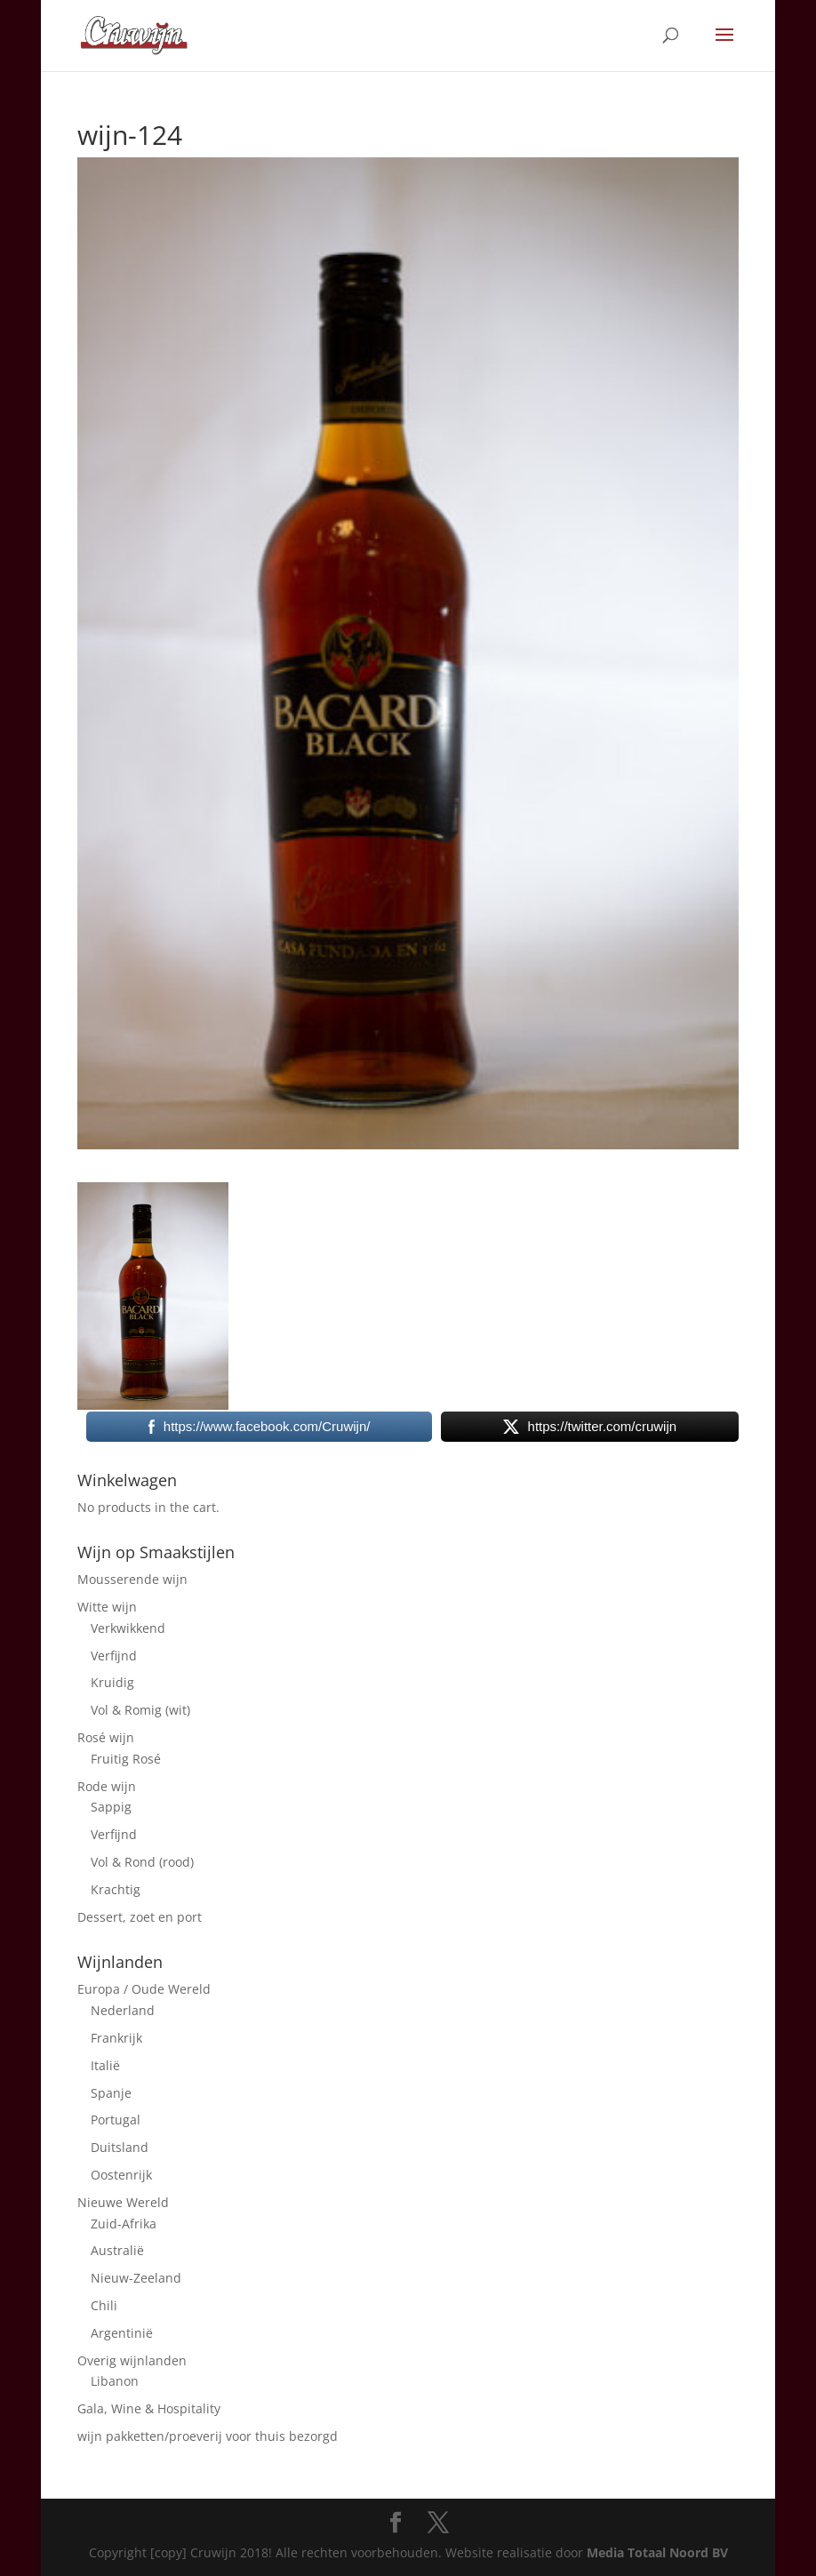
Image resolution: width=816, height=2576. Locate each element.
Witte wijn (107, 1606)
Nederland (123, 2010)
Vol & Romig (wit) (140, 1709)
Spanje (111, 2092)
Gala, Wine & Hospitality (148, 2408)
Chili (104, 2305)
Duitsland (119, 2147)
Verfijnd (114, 1655)
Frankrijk (116, 2037)
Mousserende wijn (132, 1579)
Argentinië (122, 2332)
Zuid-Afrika (123, 2223)
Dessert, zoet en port (139, 1916)
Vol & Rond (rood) (142, 1861)
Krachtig (115, 1889)
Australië (117, 2250)
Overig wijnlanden (132, 2360)
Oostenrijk (121, 2174)
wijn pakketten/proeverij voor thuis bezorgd (207, 2436)
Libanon (115, 2380)
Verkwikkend (128, 1628)
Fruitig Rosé (126, 1758)
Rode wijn (106, 1786)
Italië (105, 2065)
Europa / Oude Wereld (144, 1988)
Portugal (115, 2119)
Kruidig (112, 1682)
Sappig (111, 1806)
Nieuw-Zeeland (136, 2277)
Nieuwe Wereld (123, 2202)
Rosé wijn (105, 1737)
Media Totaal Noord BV (657, 2552)
